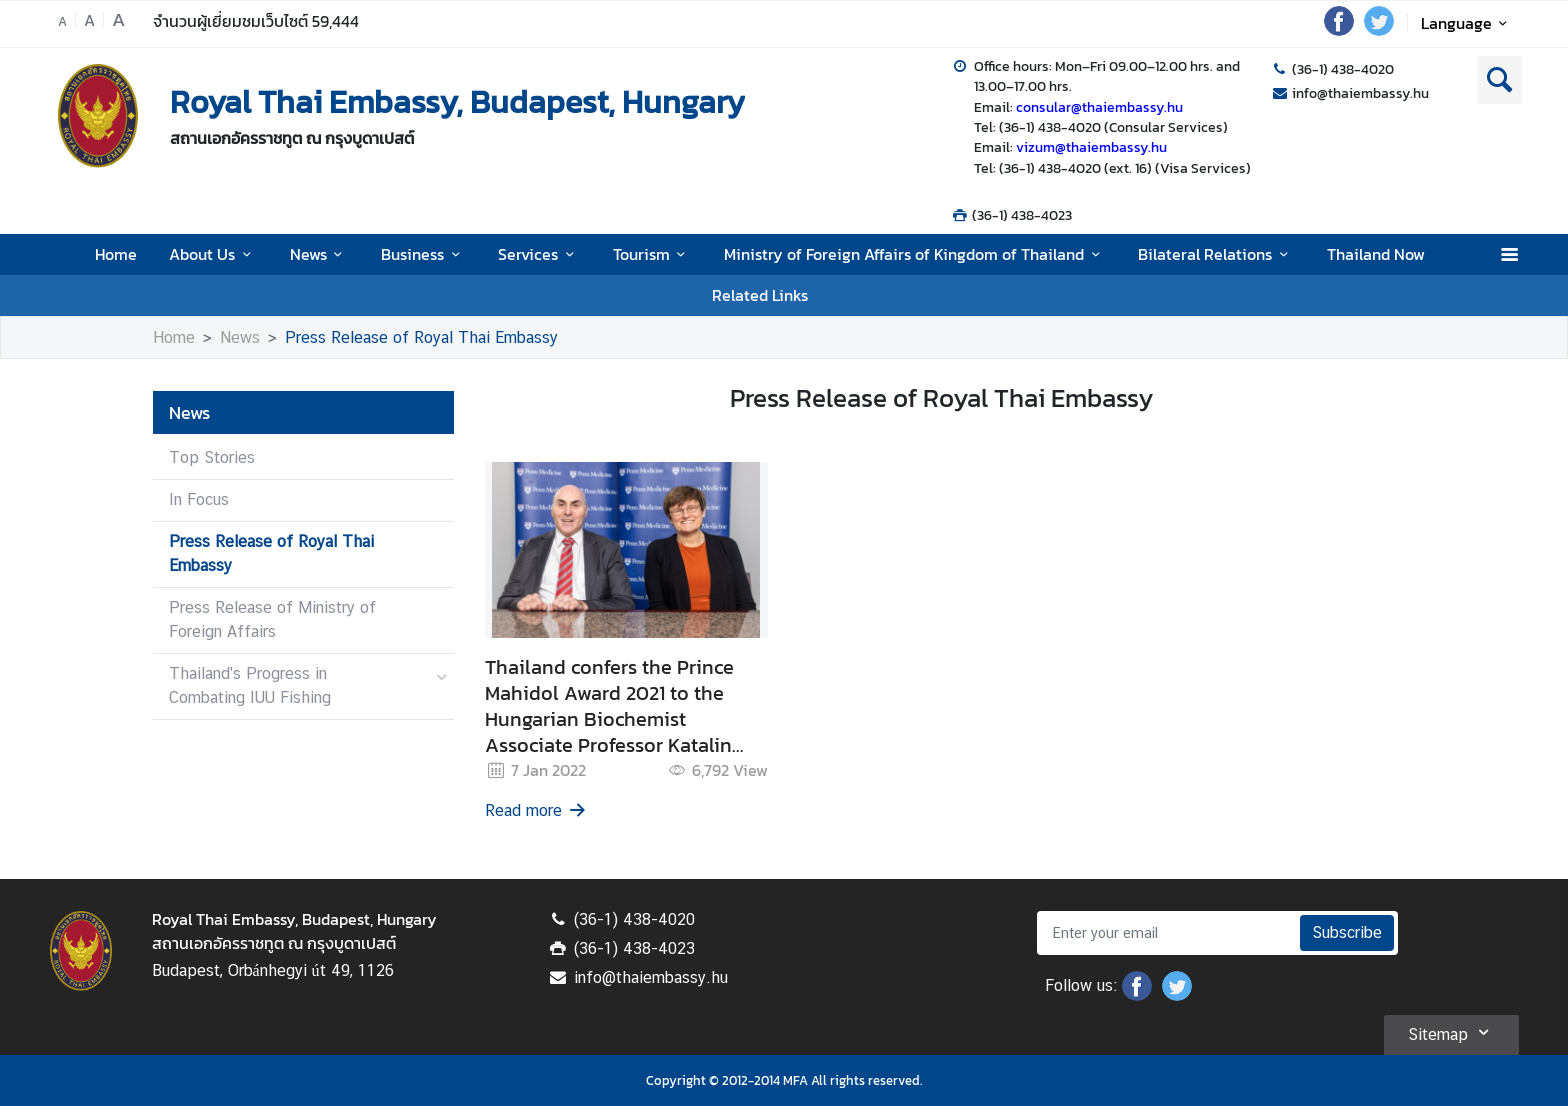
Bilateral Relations (1216, 254)
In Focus (199, 499)
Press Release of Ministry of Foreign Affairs (272, 619)
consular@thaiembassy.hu (1099, 107)
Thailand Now (1376, 254)
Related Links (760, 295)
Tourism (652, 254)
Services (539, 254)
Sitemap (1451, 1032)
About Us (213, 254)
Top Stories (212, 457)
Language (1467, 23)
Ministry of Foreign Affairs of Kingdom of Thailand (915, 254)
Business (423, 254)
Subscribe (1347, 932)
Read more (537, 810)
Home (116, 254)
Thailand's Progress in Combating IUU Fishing (250, 685)
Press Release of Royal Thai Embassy (421, 337)
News (319, 254)
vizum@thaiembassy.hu (1091, 147)
